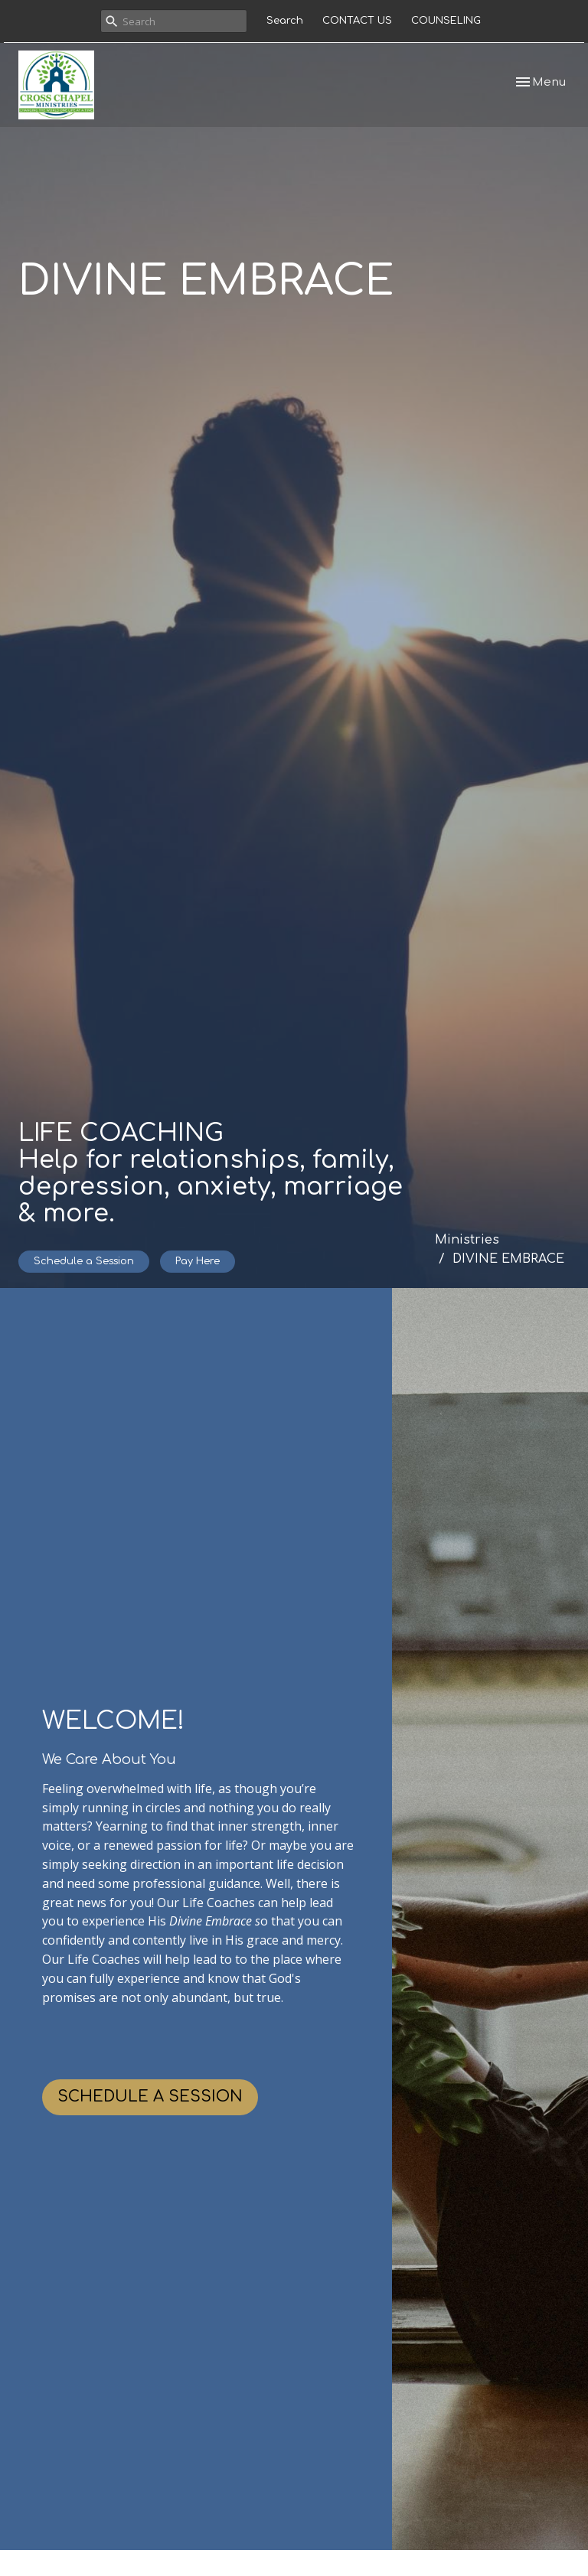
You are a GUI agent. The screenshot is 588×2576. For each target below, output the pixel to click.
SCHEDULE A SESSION (150, 2096)
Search (284, 20)
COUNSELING (446, 20)
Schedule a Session (84, 1261)
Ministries (467, 1240)
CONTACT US (357, 20)
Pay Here (197, 1261)
